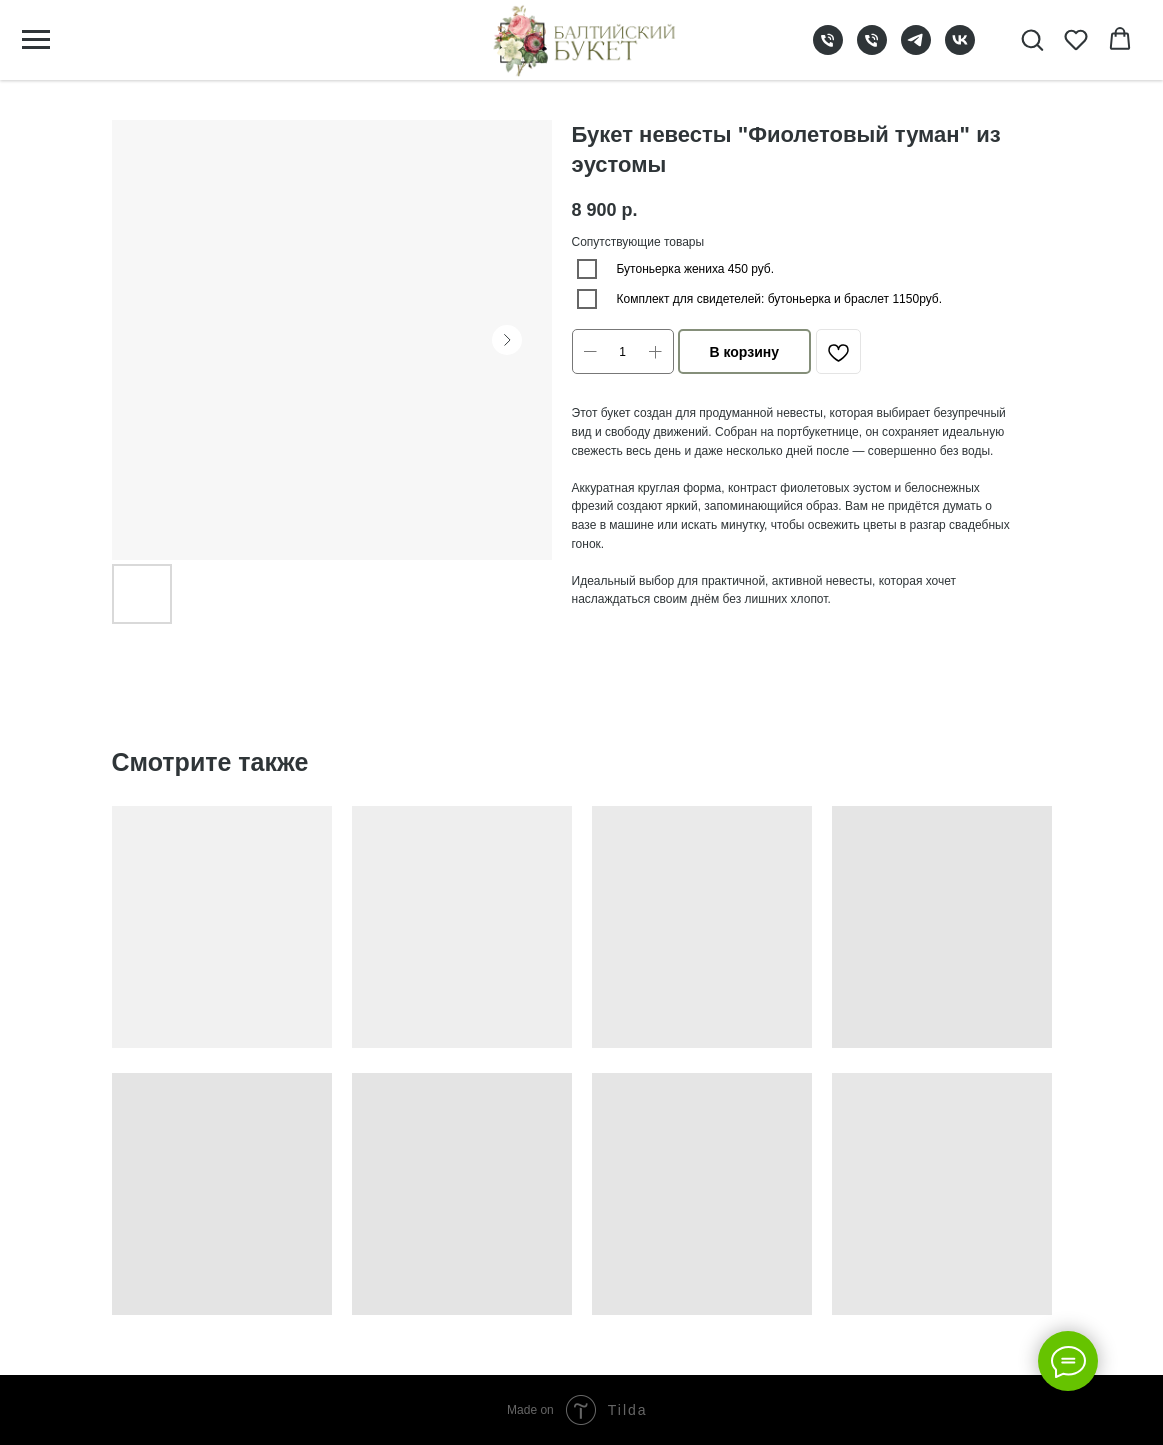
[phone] (828, 49)
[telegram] (916, 49)
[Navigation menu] (36, 40)
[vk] (960, 49)
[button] (1032, 39)
